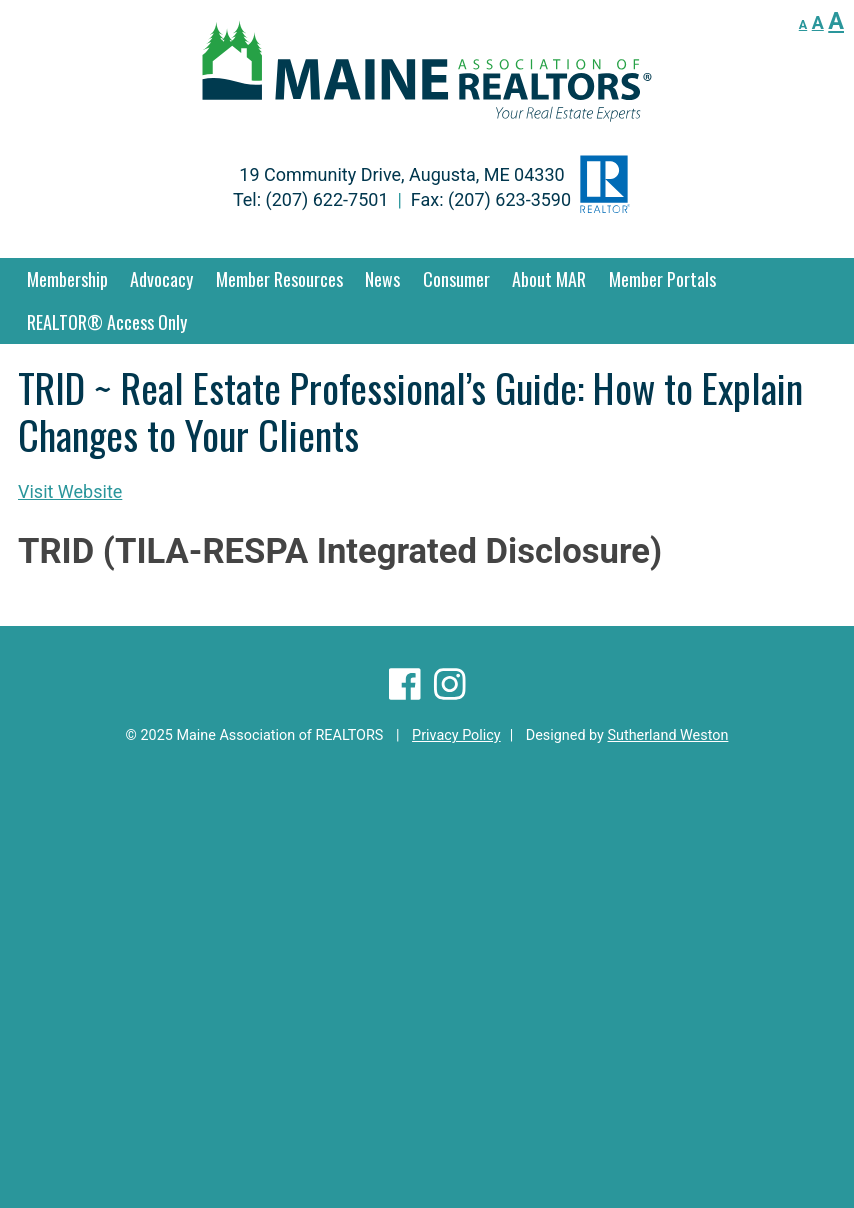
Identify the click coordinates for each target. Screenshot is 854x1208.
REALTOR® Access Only (107, 322)
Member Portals (662, 279)
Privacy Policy (456, 735)
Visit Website (70, 491)
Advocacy (161, 279)
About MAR (549, 279)
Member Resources (279, 279)
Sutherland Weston (667, 735)
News (382, 279)
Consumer (456, 279)
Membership (67, 279)
